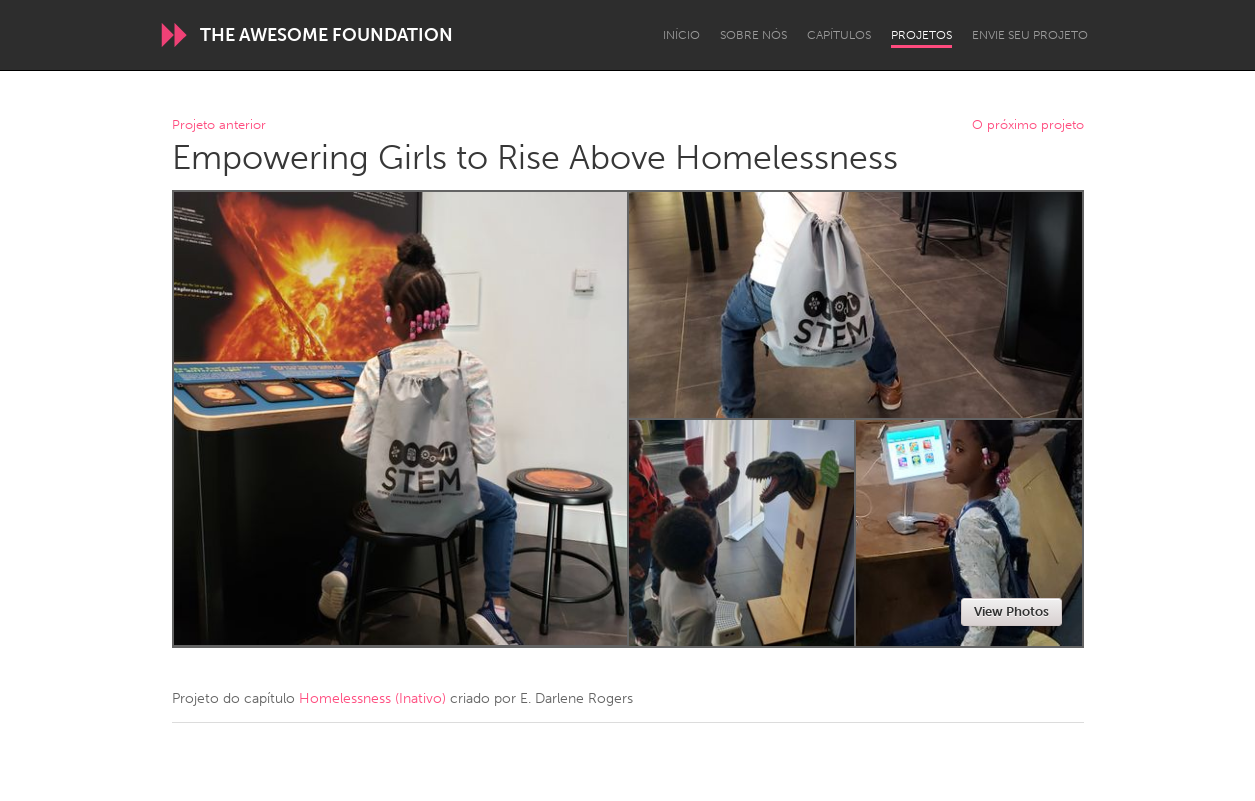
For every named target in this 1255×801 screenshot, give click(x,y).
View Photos (1011, 611)
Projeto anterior (219, 125)
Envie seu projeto (1030, 35)
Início (681, 35)
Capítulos (839, 35)
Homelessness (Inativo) (372, 698)
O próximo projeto (1028, 125)
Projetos (921, 35)
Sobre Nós (753, 35)
